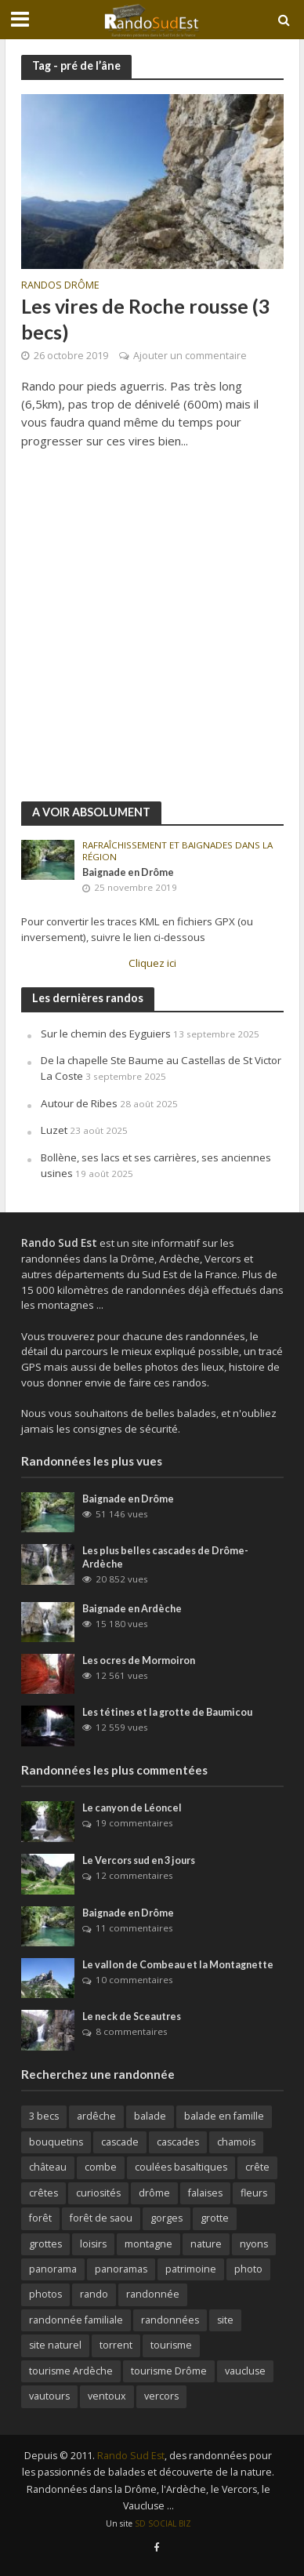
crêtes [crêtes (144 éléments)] (43, 2193)
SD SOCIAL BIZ (163, 2523)
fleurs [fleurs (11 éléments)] (254, 2193)
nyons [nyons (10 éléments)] (254, 2244)
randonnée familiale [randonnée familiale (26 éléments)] (76, 2320)
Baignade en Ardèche (132, 1609)
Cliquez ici (152, 963)
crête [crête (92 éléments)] (257, 2167)
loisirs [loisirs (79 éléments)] (93, 2244)
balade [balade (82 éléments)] (150, 2116)
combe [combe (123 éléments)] (101, 2167)
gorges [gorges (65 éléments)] (166, 2218)
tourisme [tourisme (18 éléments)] (171, 2345)
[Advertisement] (152, 633)
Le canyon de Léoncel (132, 1808)
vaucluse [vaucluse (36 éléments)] (245, 2371)
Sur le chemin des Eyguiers (106, 1033)
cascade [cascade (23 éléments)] (120, 2142)
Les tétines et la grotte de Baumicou (167, 1712)
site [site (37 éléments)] (225, 2320)
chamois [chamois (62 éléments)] (236, 2142)
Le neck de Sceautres (131, 2016)
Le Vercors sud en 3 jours (138, 1860)
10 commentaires (134, 1980)
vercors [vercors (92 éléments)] (161, 2396)
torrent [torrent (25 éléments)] (116, 2345)
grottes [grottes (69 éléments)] (45, 2244)
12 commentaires (134, 1875)
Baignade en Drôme (128, 872)
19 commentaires (134, 1823)
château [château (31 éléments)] (48, 2167)
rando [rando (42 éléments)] (94, 2294)
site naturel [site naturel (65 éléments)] (55, 2345)
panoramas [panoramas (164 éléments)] (121, 2269)
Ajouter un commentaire (190, 355)
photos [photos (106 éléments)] (45, 2294)
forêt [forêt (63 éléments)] (40, 2218)
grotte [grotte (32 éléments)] (215, 2218)
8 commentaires (132, 2031)
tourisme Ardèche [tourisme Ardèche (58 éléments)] (71, 2371)
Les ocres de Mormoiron (138, 1660)
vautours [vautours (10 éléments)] (49, 2396)
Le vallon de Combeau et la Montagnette (177, 1965)
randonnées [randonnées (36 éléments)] (170, 2320)
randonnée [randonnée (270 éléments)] (152, 2294)
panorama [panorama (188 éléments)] (53, 2269)
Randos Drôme (60, 286)
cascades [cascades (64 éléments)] (178, 2142)
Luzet (54, 1130)
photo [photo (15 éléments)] (248, 2269)
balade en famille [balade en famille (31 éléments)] (224, 2116)
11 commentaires (134, 1928)
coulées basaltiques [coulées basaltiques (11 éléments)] (181, 2167)
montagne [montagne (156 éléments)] (148, 2244)
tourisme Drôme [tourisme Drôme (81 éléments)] (169, 2371)
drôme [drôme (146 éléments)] (154, 2193)
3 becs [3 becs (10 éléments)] (44, 2116)
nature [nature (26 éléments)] (206, 2244)
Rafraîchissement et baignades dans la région (177, 851)
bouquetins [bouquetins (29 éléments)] (56, 2142)
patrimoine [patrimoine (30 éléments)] (190, 2269)
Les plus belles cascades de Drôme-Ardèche (165, 1557)
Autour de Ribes (79, 1103)
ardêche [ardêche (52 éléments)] (96, 2116)
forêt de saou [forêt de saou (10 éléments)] (101, 2218)
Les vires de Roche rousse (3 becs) (145, 318)
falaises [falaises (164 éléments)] (205, 2193)
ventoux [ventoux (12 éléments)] (107, 2396)
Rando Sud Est (131, 2455)
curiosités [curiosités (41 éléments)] (98, 2193)
